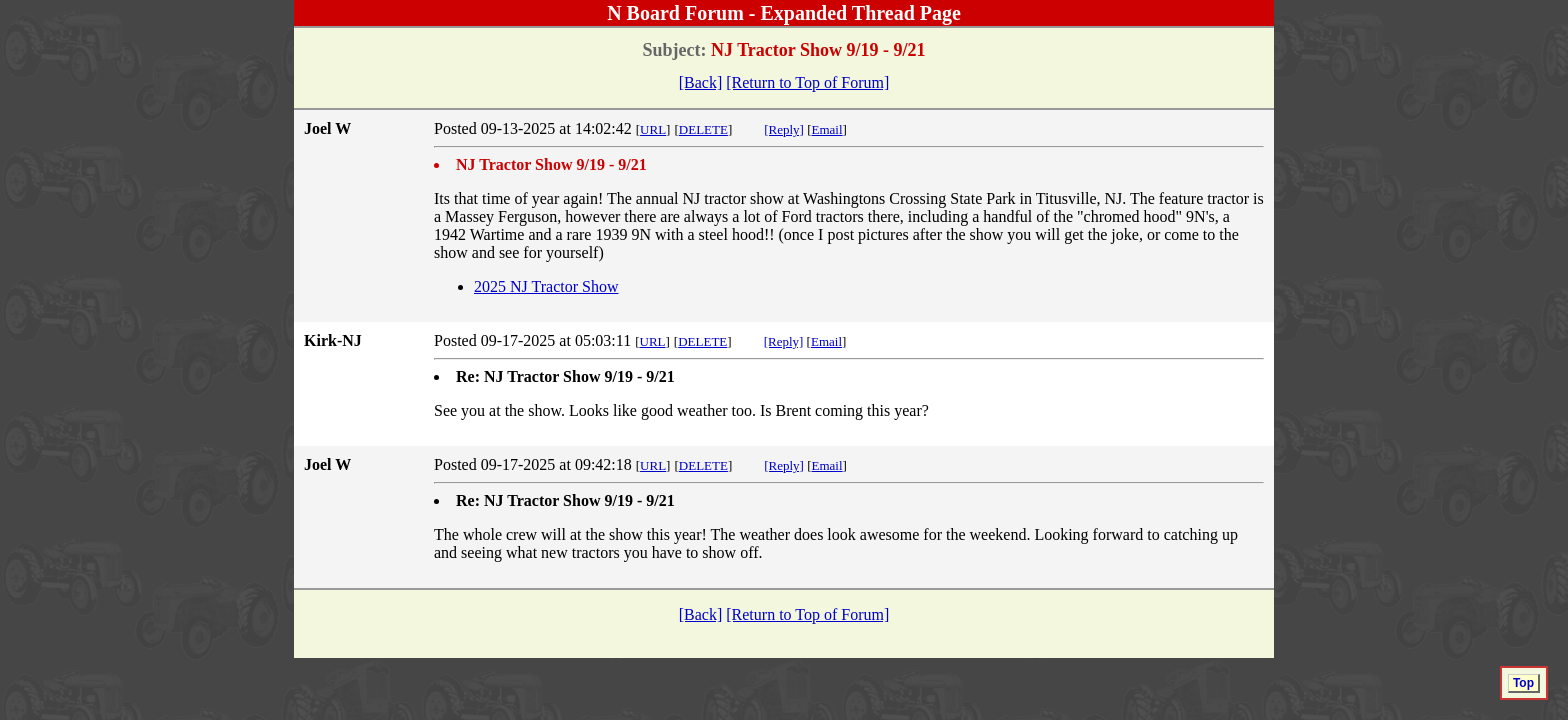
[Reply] (784, 129)
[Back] (701, 82)
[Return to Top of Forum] (807, 82)
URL (653, 129)
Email (827, 129)
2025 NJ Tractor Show (546, 286)
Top (1523, 683)
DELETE (703, 129)
